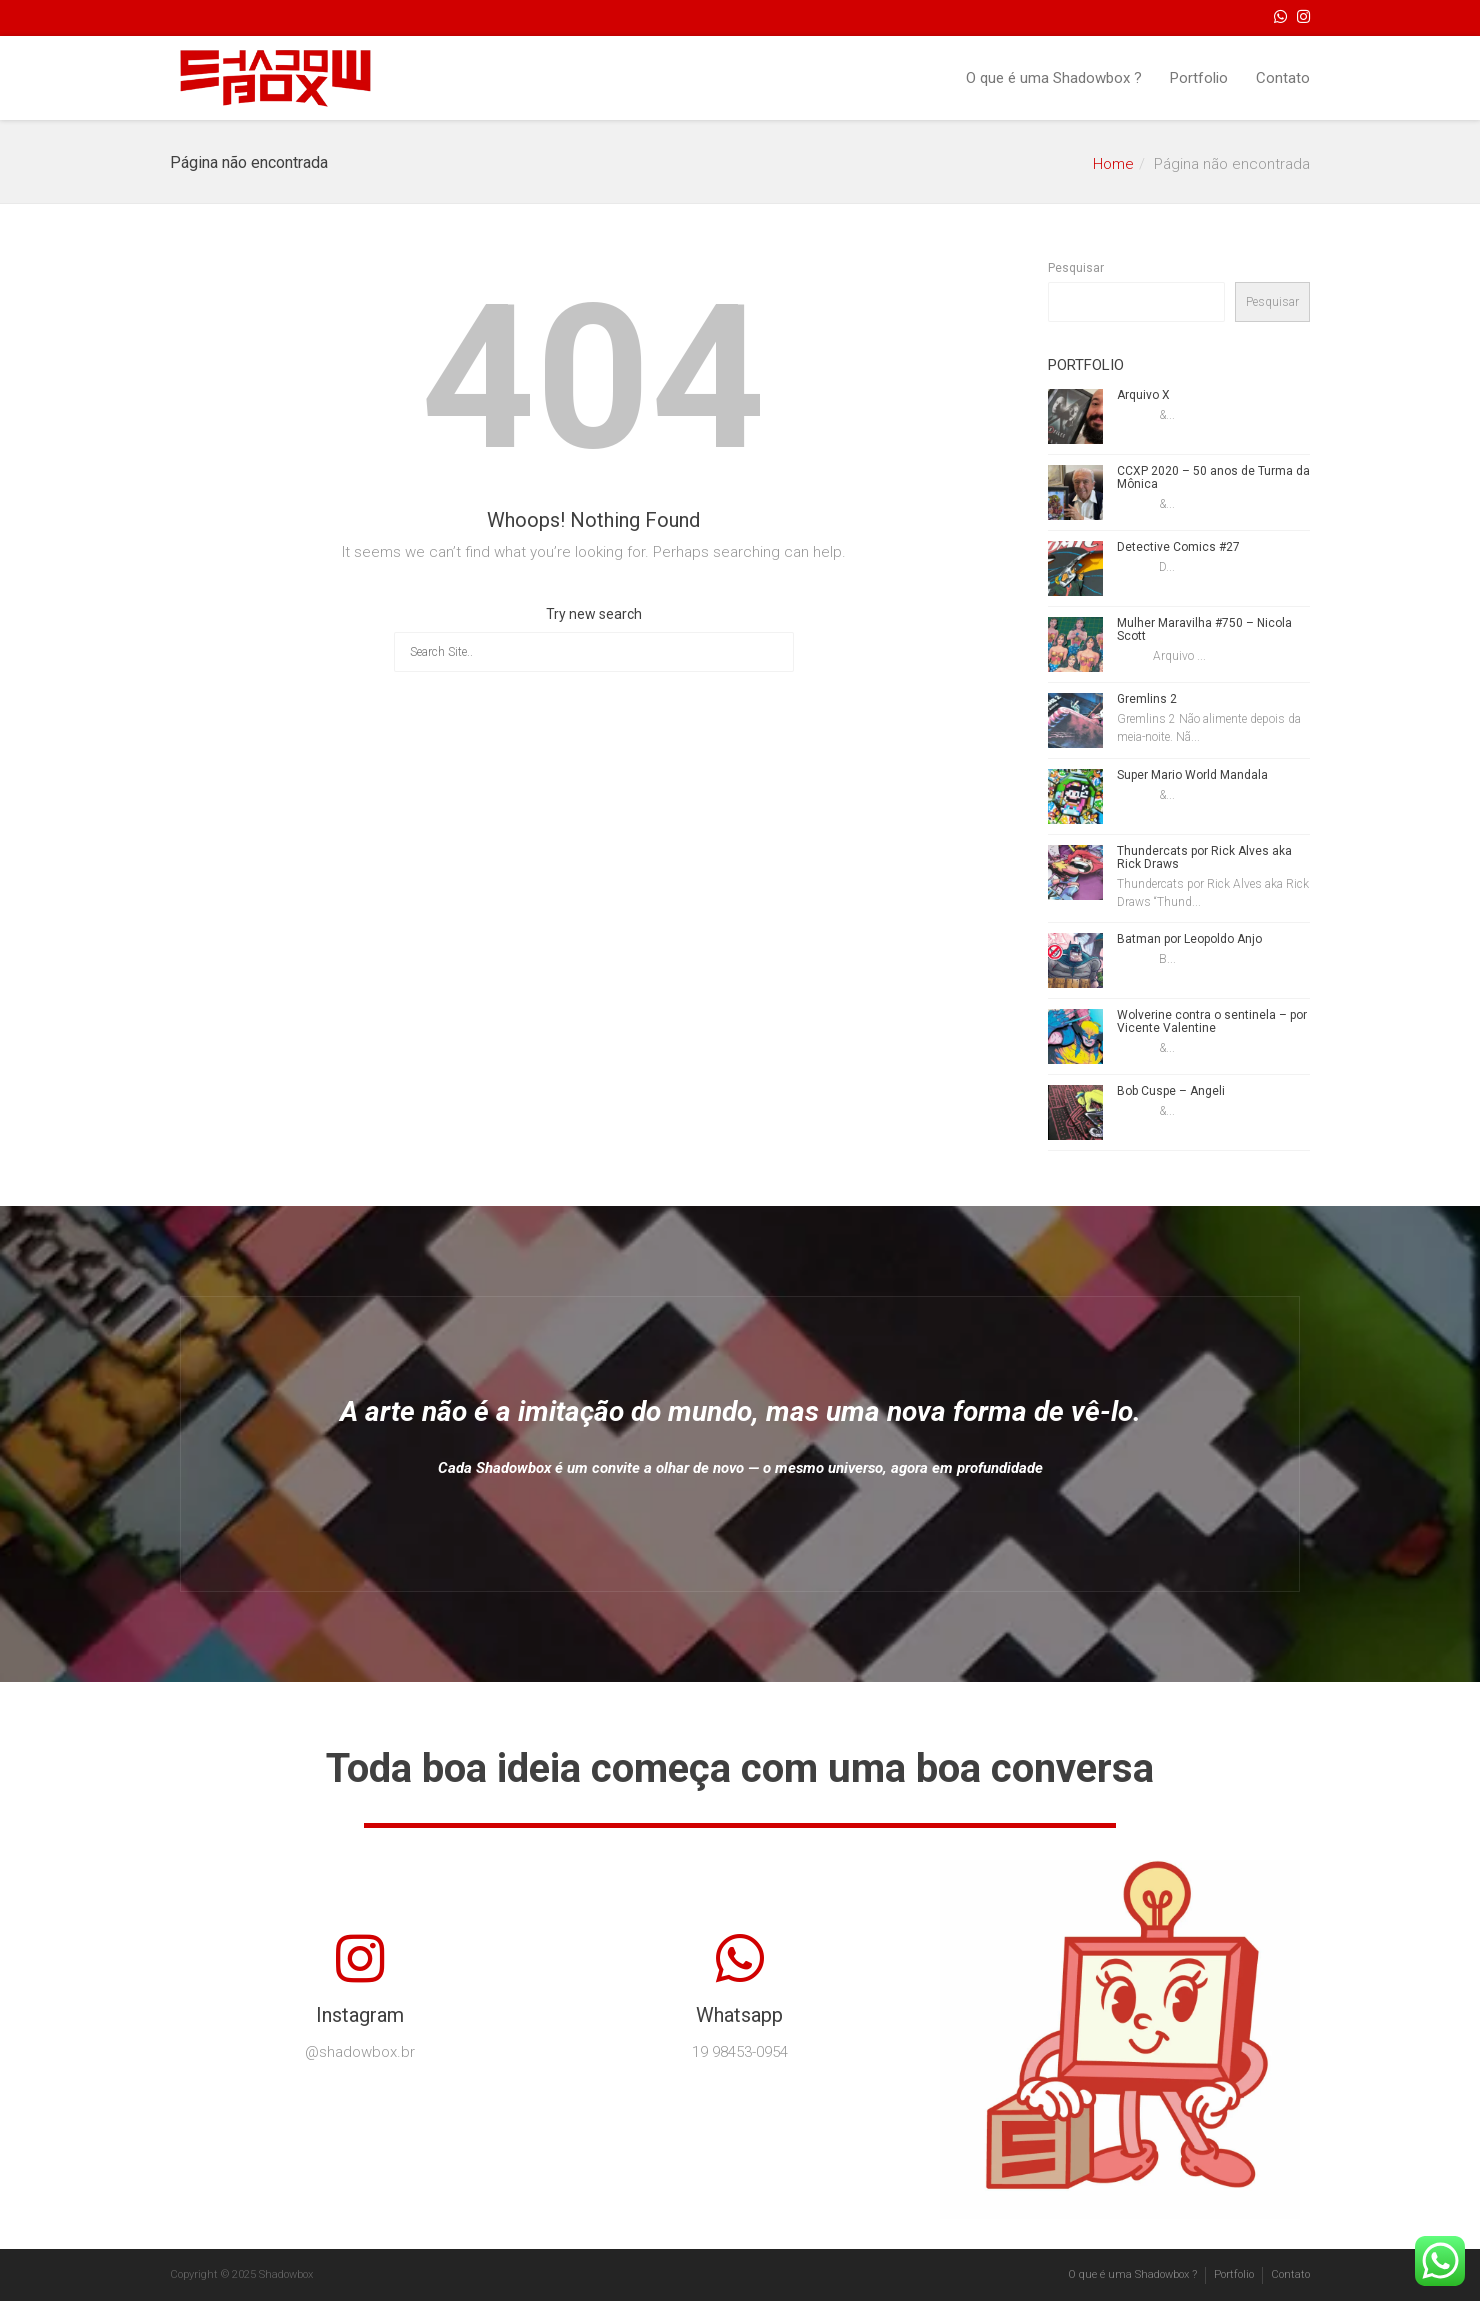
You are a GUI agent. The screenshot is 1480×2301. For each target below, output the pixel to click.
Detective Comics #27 (1178, 547)
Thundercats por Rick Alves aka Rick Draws (1204, 857)
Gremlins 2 (1147, 699)
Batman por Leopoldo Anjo (1189, 939)
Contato (1283, 78)
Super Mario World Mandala (1192, 775)
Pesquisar (1076, 268)
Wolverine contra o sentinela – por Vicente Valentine (1212, 1021)
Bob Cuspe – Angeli (1171, 1091)
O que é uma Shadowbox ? (1054, 78)
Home (1113, 164)
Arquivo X (1143, 395)
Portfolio (1199, 78)
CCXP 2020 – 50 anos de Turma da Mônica (1213, 477)
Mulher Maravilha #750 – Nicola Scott (1204, 629)
